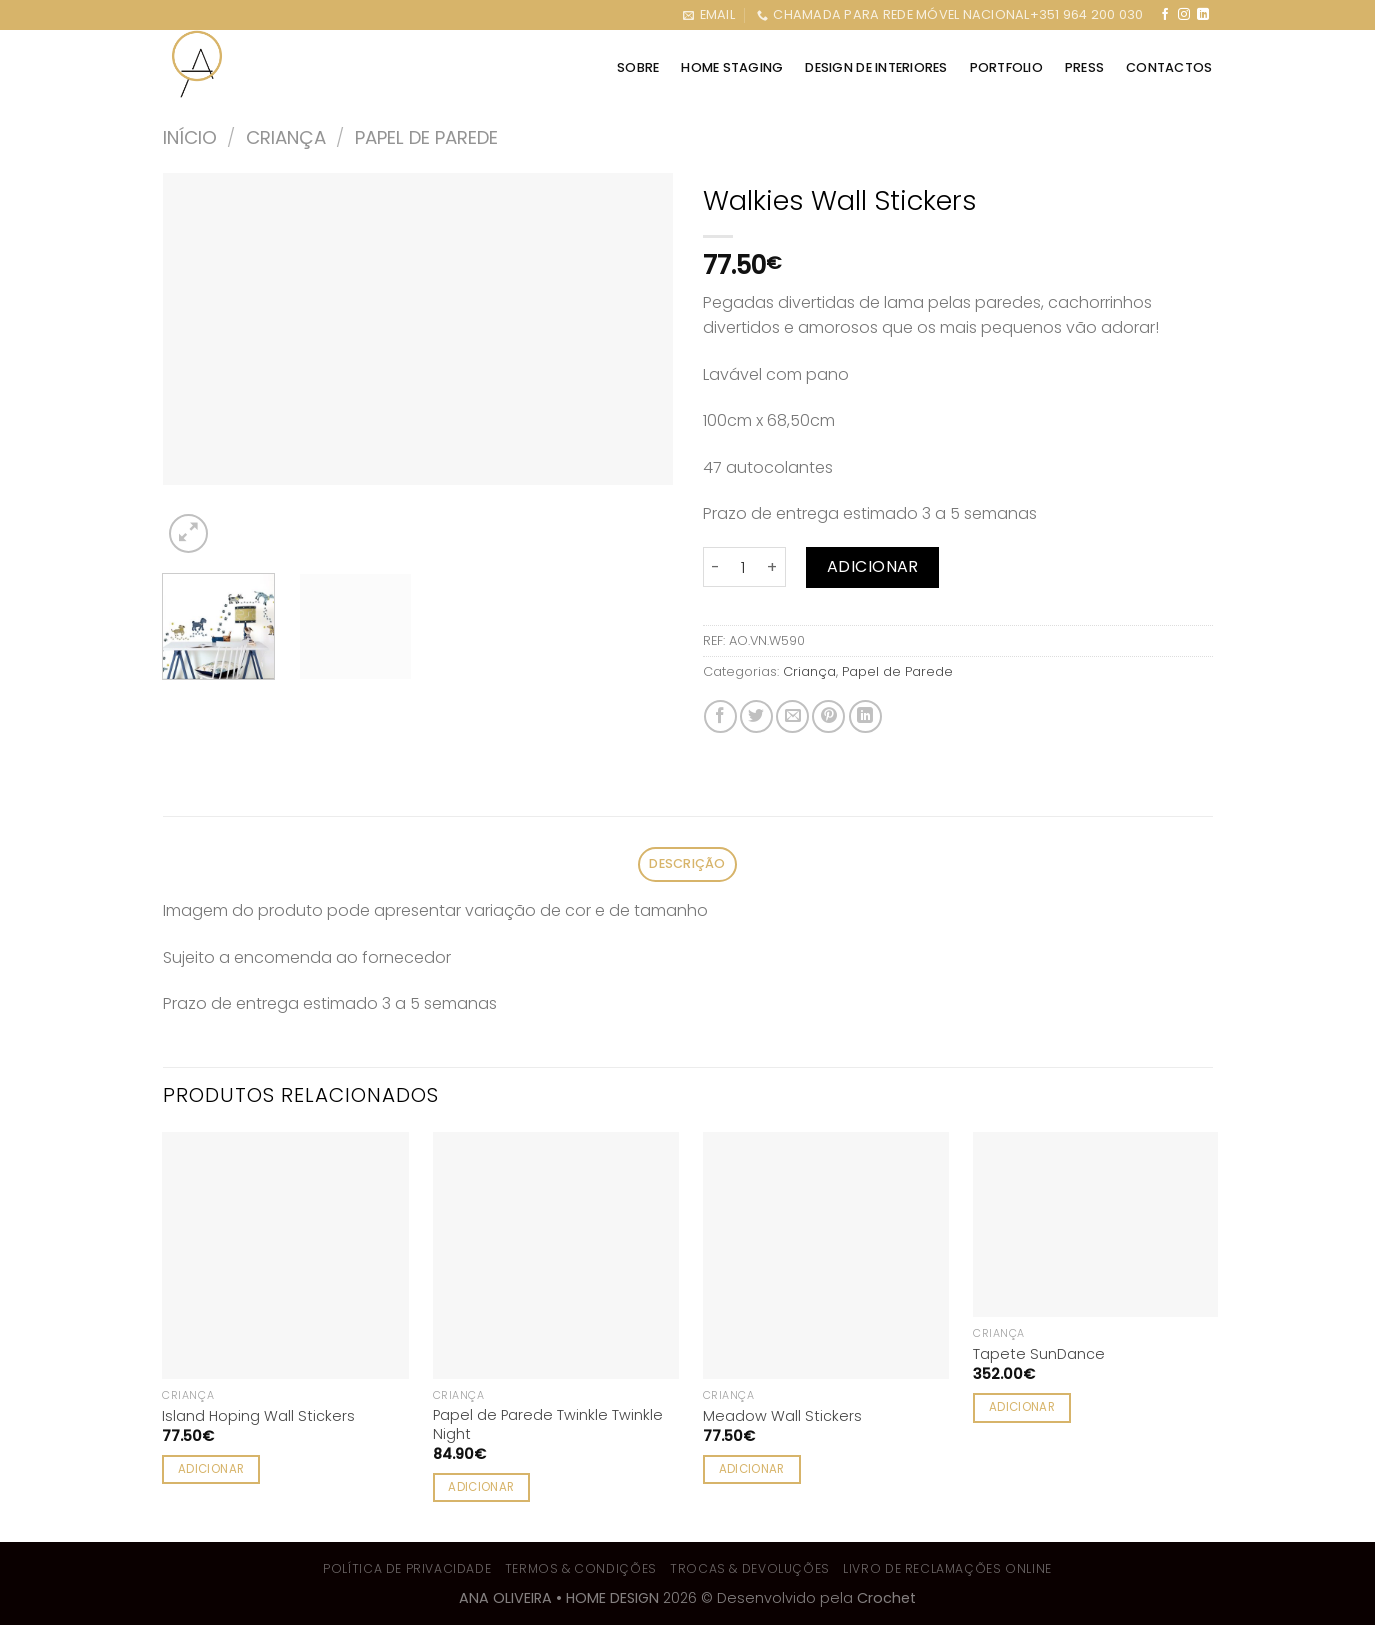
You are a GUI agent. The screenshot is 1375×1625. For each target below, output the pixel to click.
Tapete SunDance (1039, 1354)
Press (1084, 67)
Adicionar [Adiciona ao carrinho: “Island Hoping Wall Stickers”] (211, 1469)
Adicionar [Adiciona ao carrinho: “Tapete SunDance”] (1022, 1407)
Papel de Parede (426, 137)
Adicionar (873, 566)
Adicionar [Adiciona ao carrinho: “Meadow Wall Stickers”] (752, 1469)
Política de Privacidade (407, 1568)
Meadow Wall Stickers (782, 1416)
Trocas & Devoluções (750, 1568)
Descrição (687, 863)
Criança (286, 137)
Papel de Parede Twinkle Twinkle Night (548, 1424)
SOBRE (638, 67)
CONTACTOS (1169, 67)
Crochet (886, 1598)
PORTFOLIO (1006, 67)
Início (190, 137)
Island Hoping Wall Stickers (258, 1416)
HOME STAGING (732, 67)
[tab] (688, 864)
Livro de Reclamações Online (947, 1568)
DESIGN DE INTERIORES (876, 67)
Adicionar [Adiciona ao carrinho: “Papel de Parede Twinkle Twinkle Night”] (481, 1487)
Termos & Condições (581, 1568)
